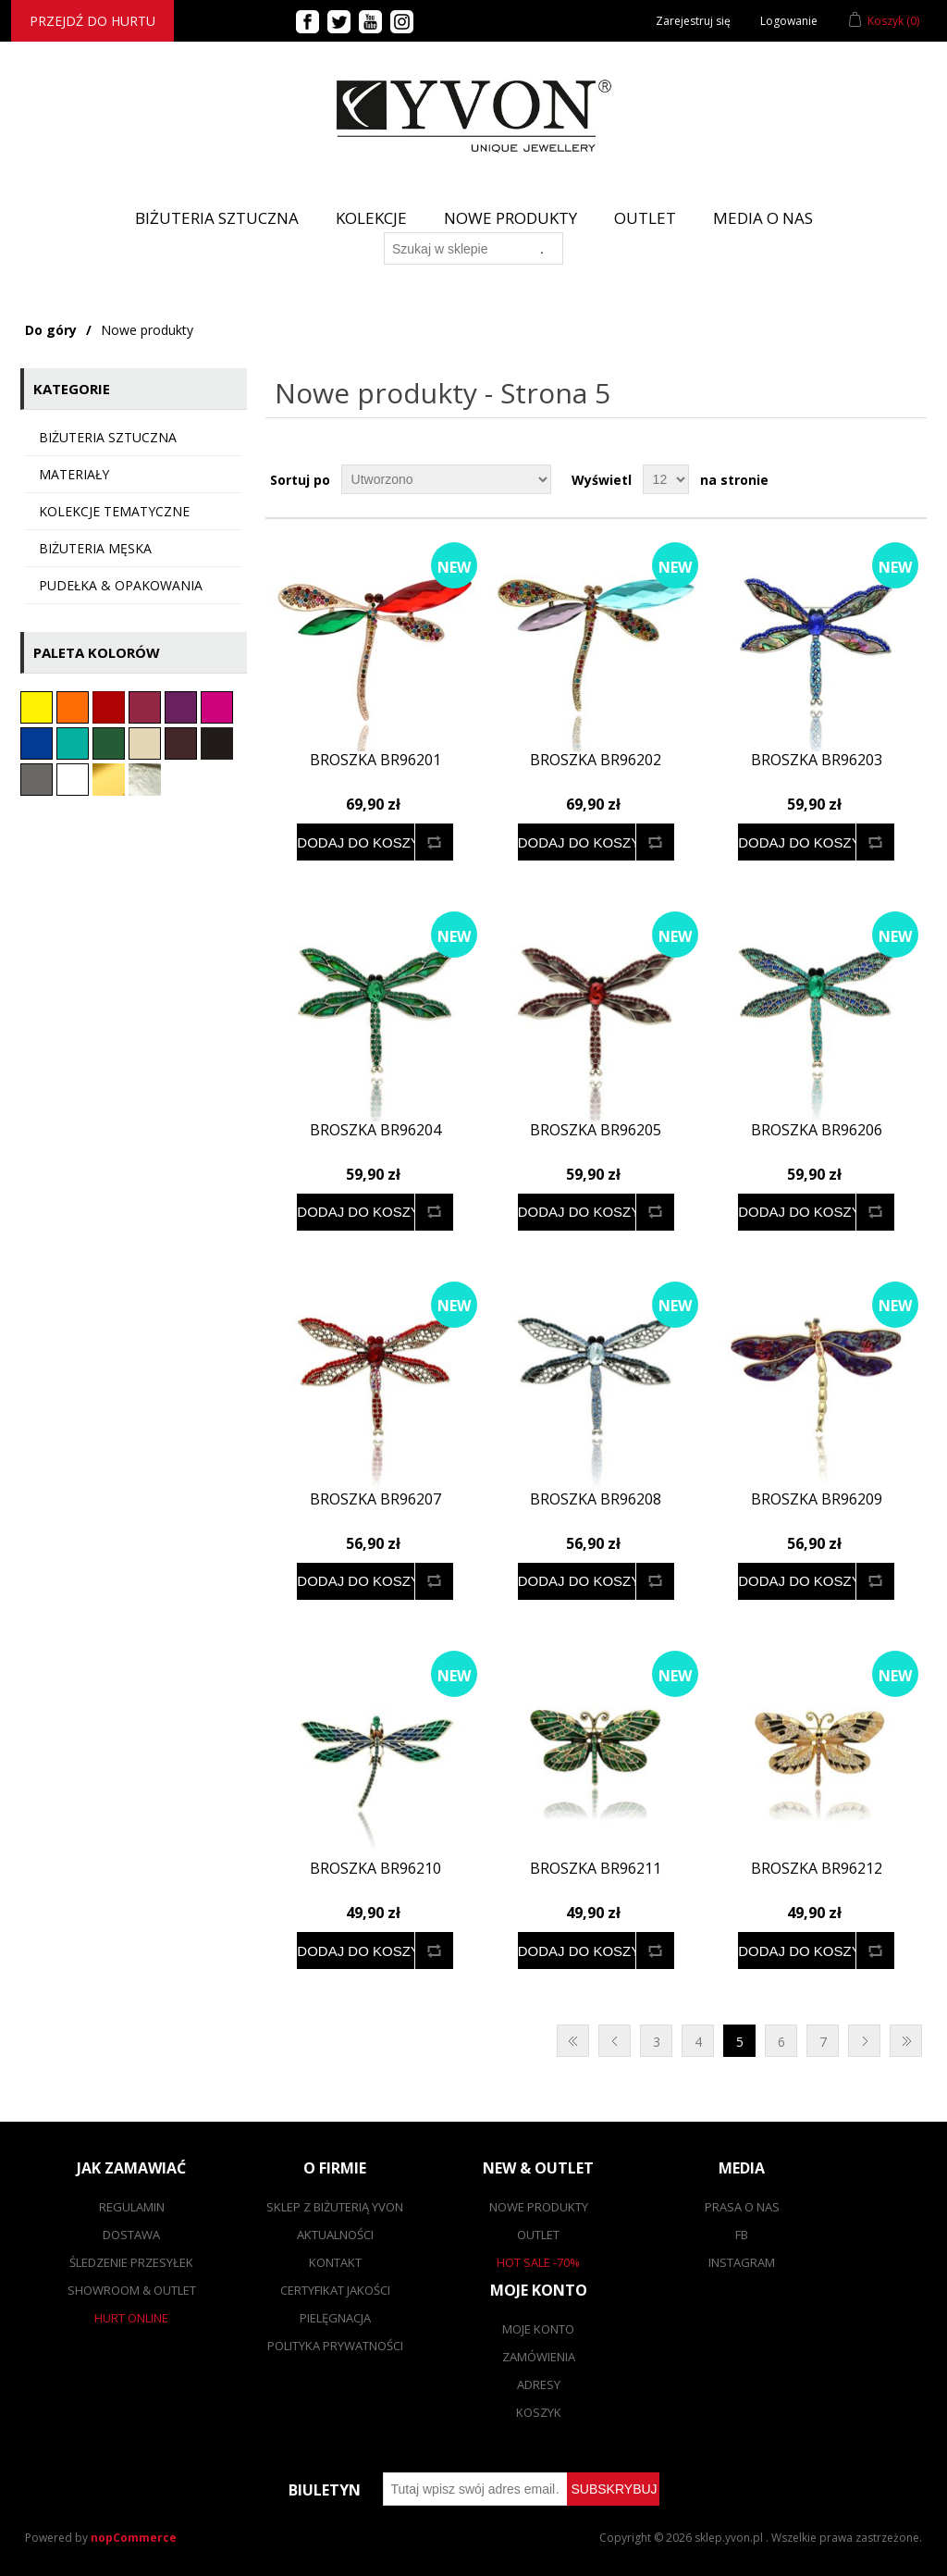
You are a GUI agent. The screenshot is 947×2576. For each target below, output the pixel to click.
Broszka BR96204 (375, 1130)
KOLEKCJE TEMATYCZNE (114, 511)
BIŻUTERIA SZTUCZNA (217, 218)
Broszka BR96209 (816, 1499)
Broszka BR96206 (816, 1130)
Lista (911, 479)
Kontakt (335, 2262)
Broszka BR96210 (375, 1868)
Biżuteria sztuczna (108, 437)
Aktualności (335, 2234)
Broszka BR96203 (816, 760)
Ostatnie (906, 2041)
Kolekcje (371, 218)
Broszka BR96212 (816, 1868)
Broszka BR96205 (595, 1130)
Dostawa (131, 2234)
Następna (864, 2041)
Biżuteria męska (95, 548)
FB (741, 2234)
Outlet (645, 218)
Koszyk (538, 2412)
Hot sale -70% (538, 2262)
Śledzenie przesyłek (131, 2262)
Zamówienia (538, 2356)
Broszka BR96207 (375, 1499)
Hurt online (131, 2318)
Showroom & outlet (132, 2290)
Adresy (538, 2384)
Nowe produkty (510, 218)
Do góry (51, 330)
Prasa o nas (742, 2206)
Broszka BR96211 (595, 1868)
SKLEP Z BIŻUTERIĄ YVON (334, 2206)
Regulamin (132, 2206)
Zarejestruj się (693, 21)
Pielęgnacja (335, 2318)
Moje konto (538, 2329)
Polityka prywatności (335, 2345)
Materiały (74, 474)
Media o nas (763, 218)
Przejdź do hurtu (92, 21)
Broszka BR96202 (595, 760)
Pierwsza (573, 2041)
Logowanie (789, 21)
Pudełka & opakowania (121, 585)
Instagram (741, 2262)
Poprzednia (614, 2041)
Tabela (878, 479)
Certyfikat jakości (335, 2290)
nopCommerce (134, 2537)
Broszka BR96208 (595, 1499)
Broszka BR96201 (375, 760)
